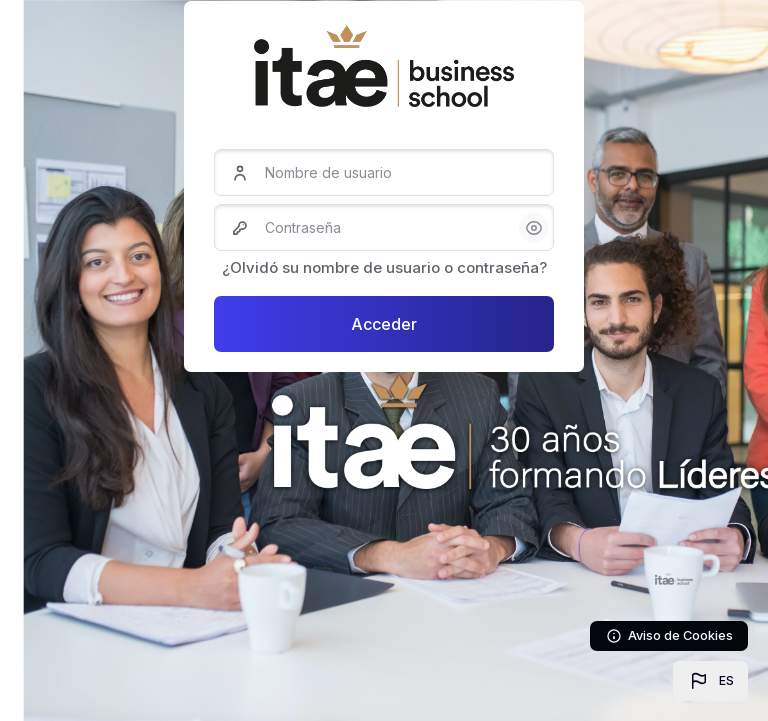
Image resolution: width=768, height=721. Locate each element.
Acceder (384, 324)
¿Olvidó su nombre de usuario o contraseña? (384, 267)
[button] (710, 681)
